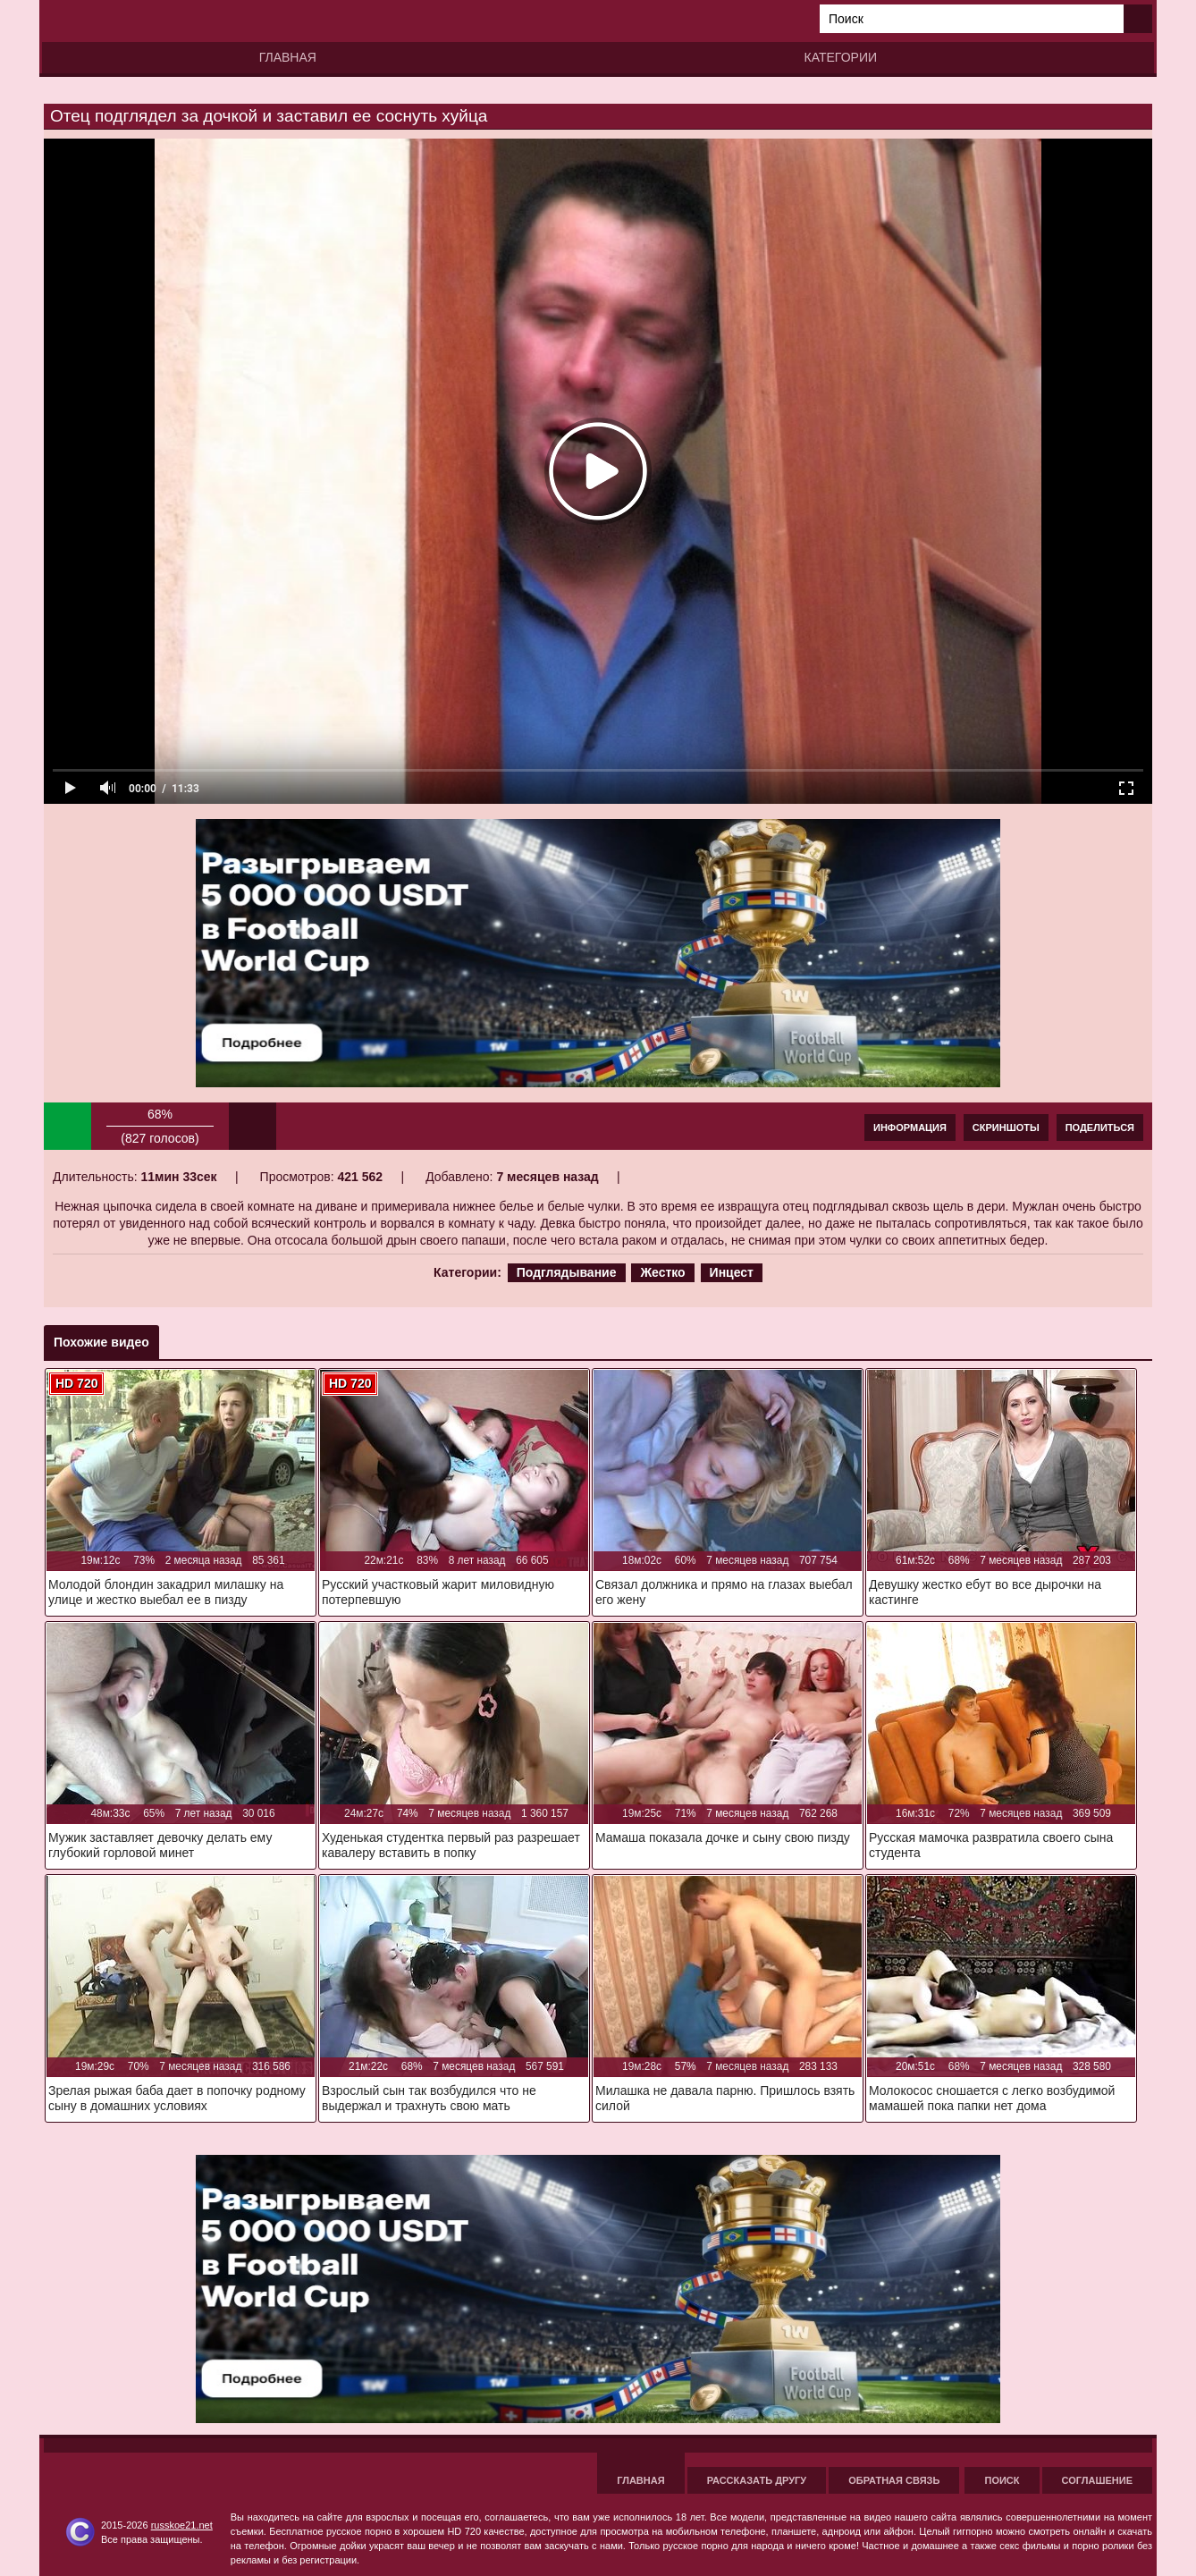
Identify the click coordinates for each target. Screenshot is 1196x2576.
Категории (840, 57)
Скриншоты (1006, 1127)
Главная (287, 57)
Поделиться (1099, 1127)
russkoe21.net (182, 2525)
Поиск (1001, 2480)
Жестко (662, 1272)
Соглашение (1097, 2480)
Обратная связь (893, 2480)
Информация (910, 1127)
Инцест (732, 1272)
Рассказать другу (757, 2480)
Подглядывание (567, 1272)
